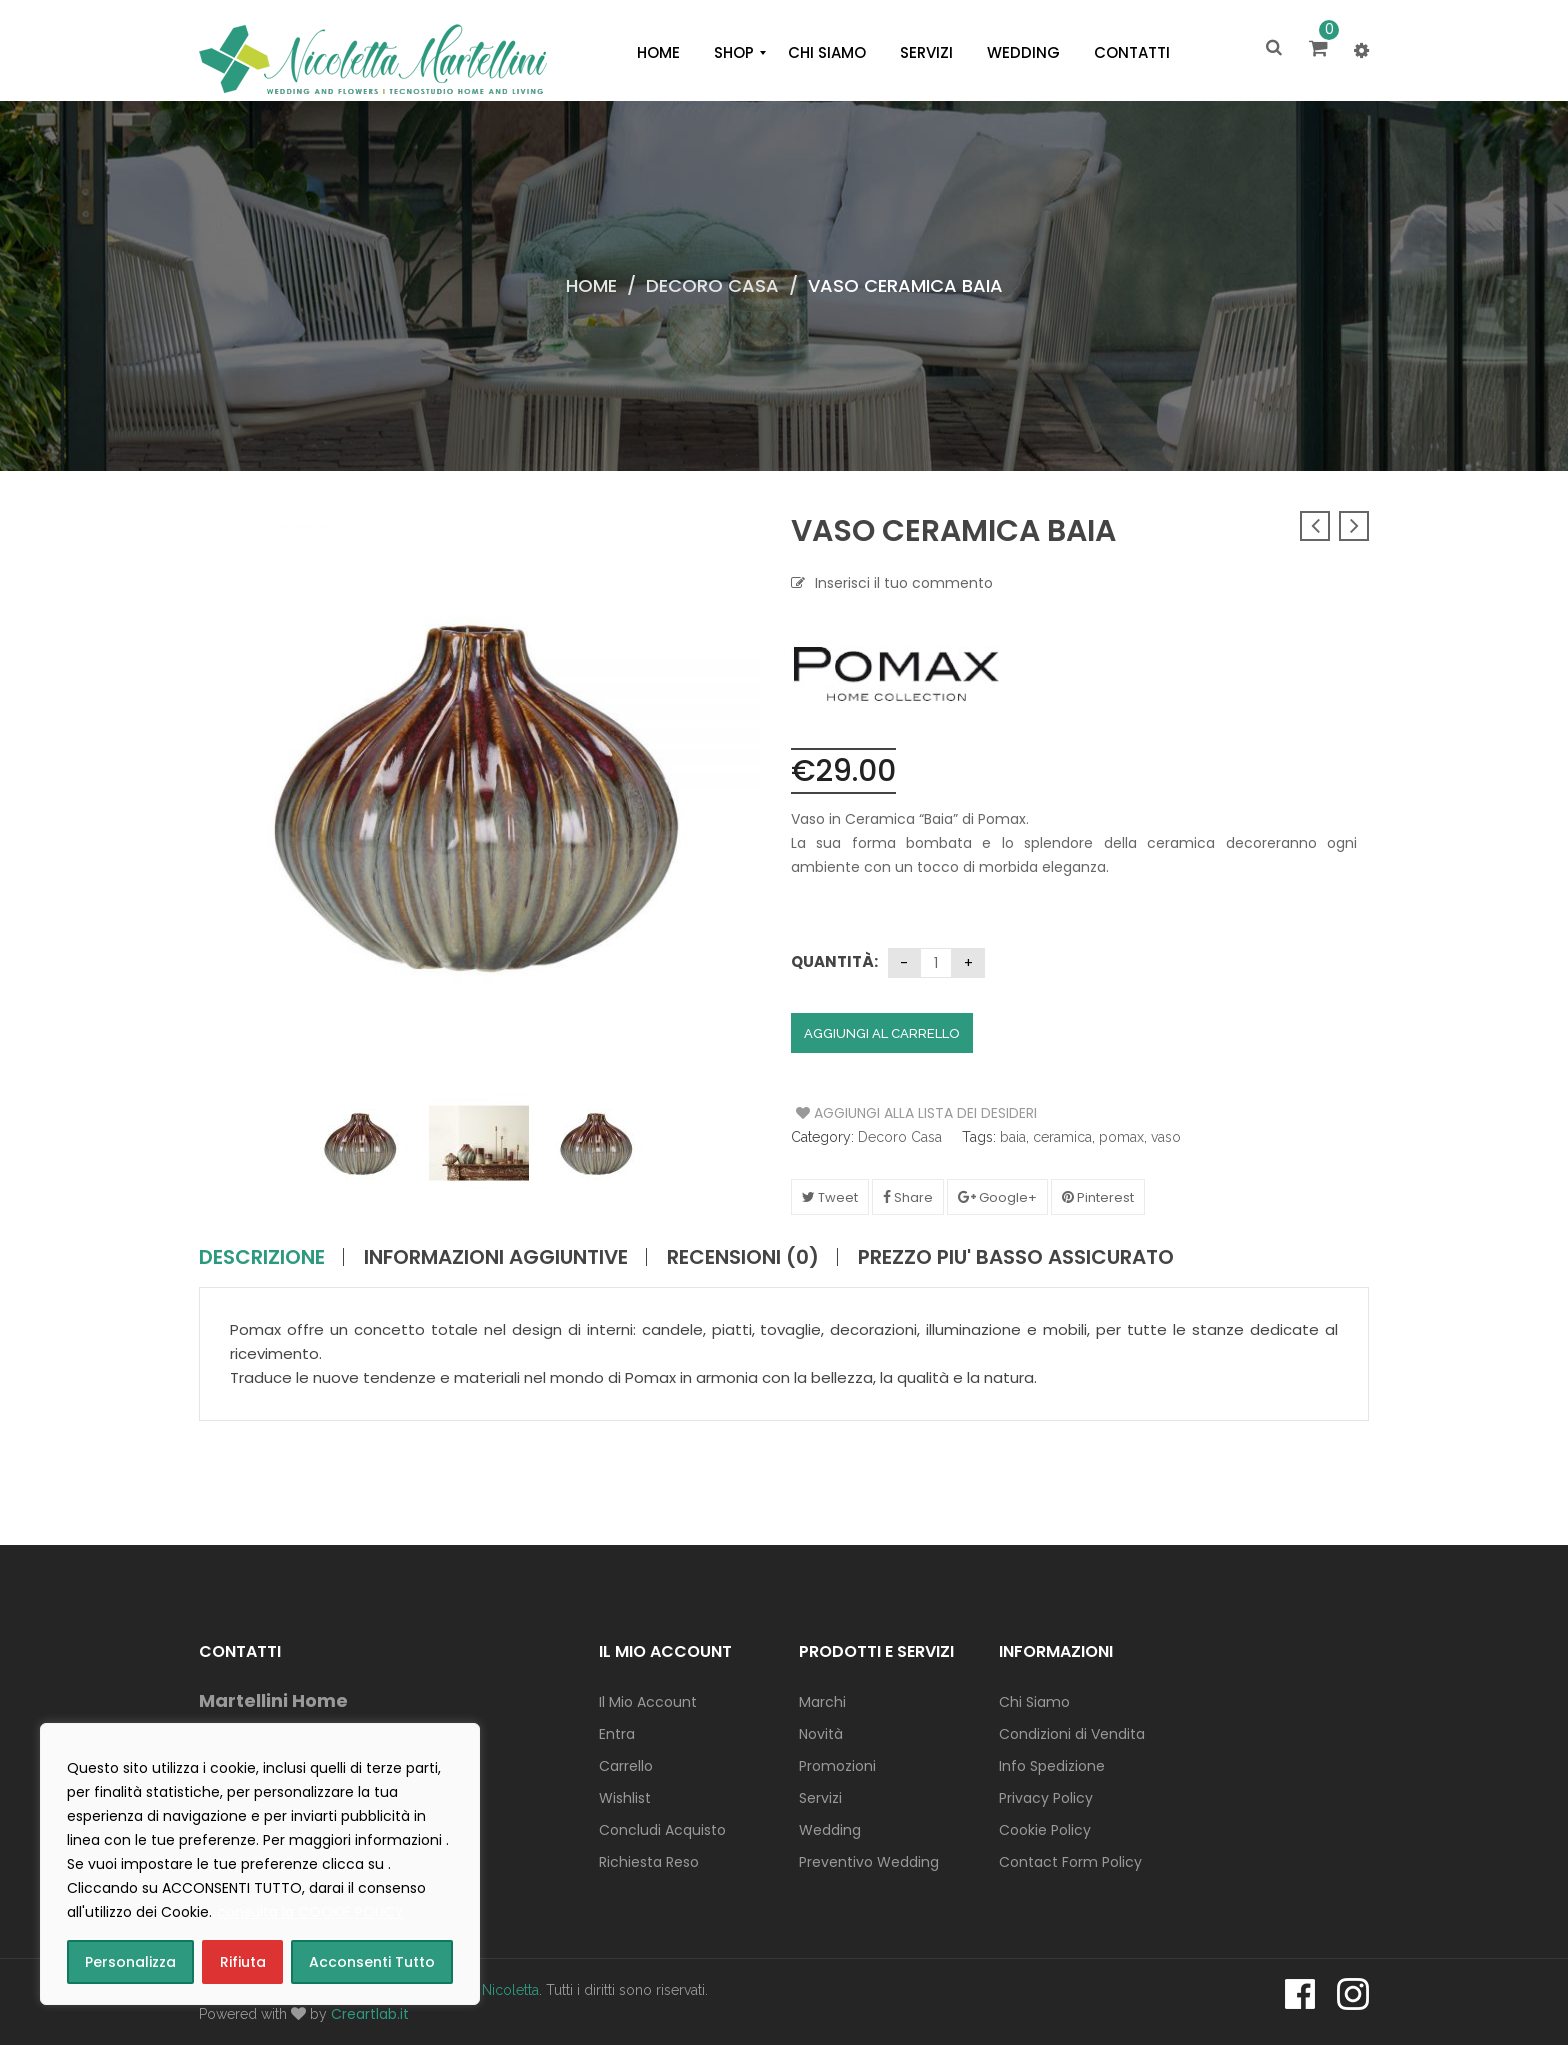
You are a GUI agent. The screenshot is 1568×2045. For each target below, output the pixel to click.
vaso (1166, 1137)
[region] (260, 1864)
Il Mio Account (648, 1702)
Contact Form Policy (1070, 1862)
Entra (617, 1734)
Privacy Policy (1046, 1798)
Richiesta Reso (649, 1862)
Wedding (830, 1830)
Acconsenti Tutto (372, 1962)
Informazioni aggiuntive (496, 1257)
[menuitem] (658, 53)
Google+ (997, 1197)
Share (908, 1197)
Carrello (626, 1766)
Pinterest (1098, 1197)
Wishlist (625, 1798)
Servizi (820, 1798)
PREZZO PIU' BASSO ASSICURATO (1016, 1257)
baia (1013, 1137)
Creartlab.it (370, 2014)
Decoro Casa (712, 285)
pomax (1121, 1137)
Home (591, 285)
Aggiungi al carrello (882, 1033)
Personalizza (130, 1962)
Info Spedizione (1052, 1766)
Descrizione (262, 1257)
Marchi (822, 1702)
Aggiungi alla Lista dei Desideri (871, 1113)
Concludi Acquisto (662, 1830)
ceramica (1062, 1137)
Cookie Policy (1045, 1830)
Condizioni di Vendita (1072, 1734)
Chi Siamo (1034, 1702)
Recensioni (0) (743, 1257)
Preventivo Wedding (869, 1862)
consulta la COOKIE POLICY (310, 1912)
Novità (821, 1734)
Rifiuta (243, 1962)
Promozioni (837, 1766)
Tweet (830, 1197)
